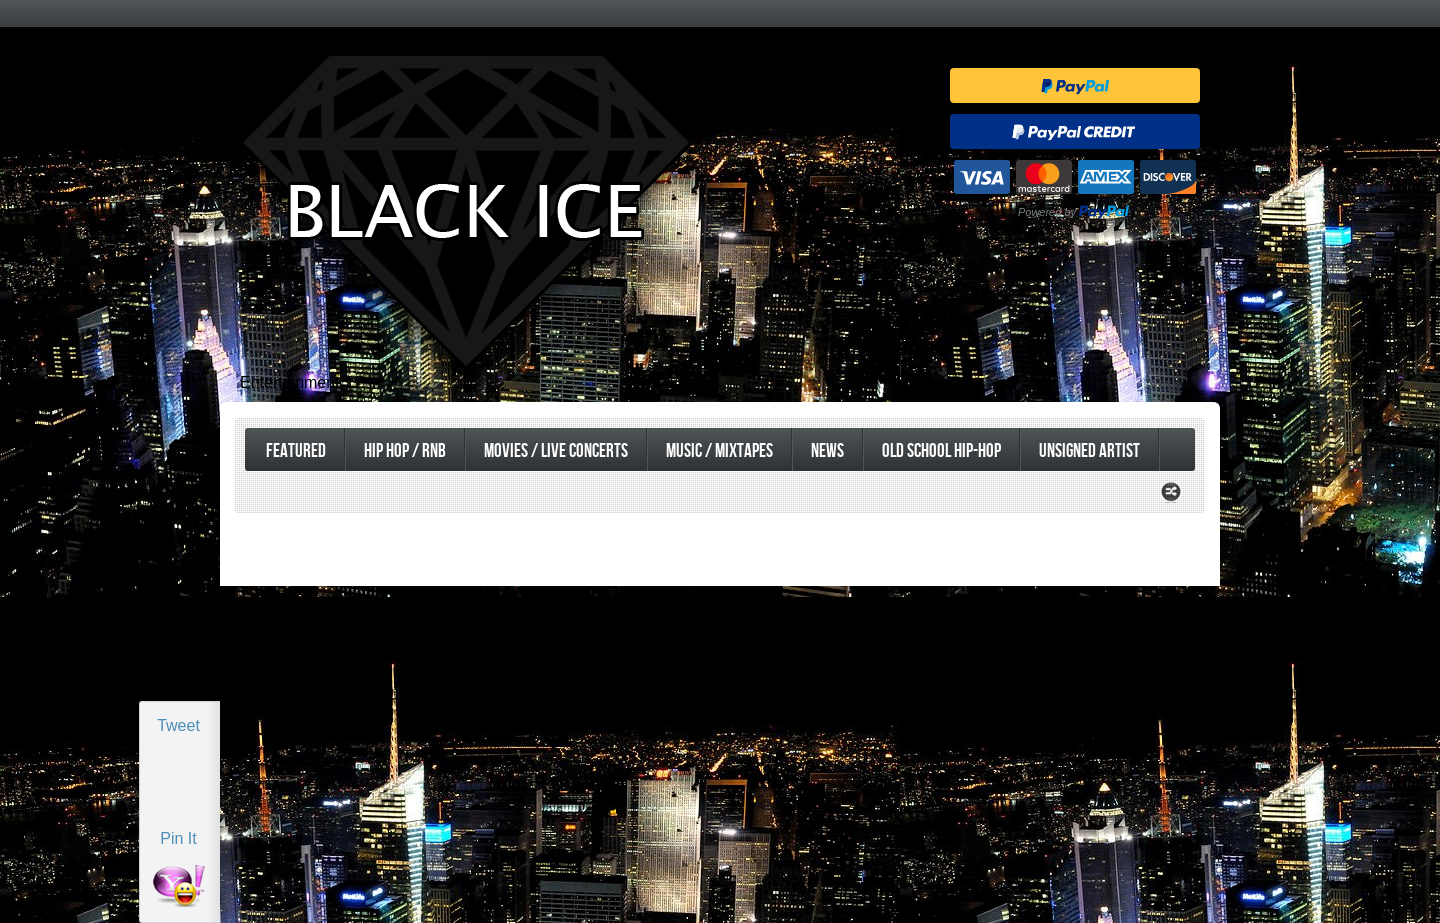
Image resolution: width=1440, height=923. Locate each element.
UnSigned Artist (1089, 451)
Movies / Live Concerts (556, 451)
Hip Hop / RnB (405, 451)
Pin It (178, 838)
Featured (296, 451)
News (827, 451)
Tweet (178, 725)
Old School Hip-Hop (941, 451)
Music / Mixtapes (719, 451)
